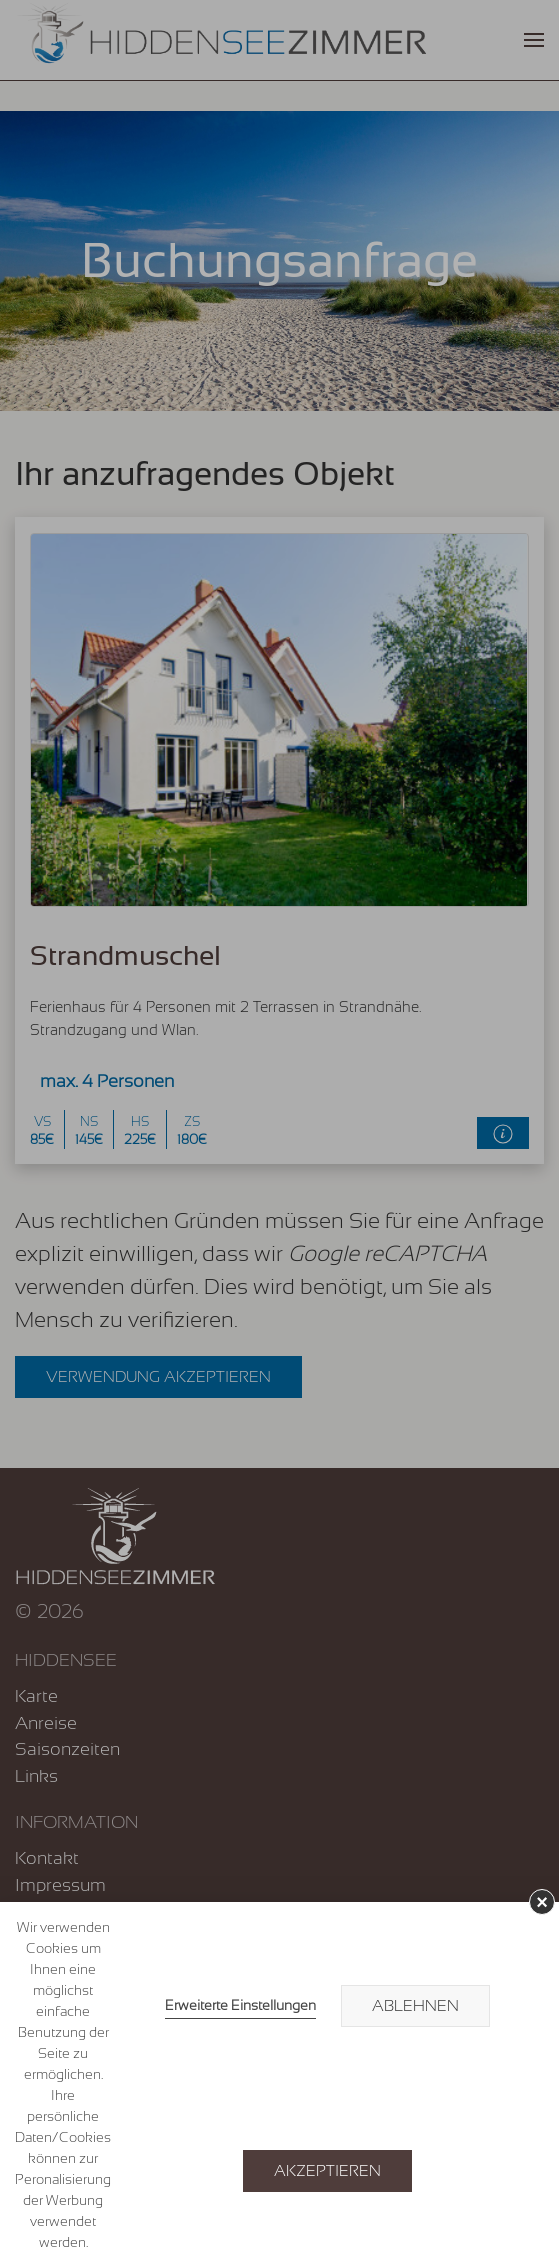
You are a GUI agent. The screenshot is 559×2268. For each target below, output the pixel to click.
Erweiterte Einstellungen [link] (240, 2005)
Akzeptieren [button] (327, 2171)
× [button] (542, 1902)
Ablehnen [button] (415, 2006)
